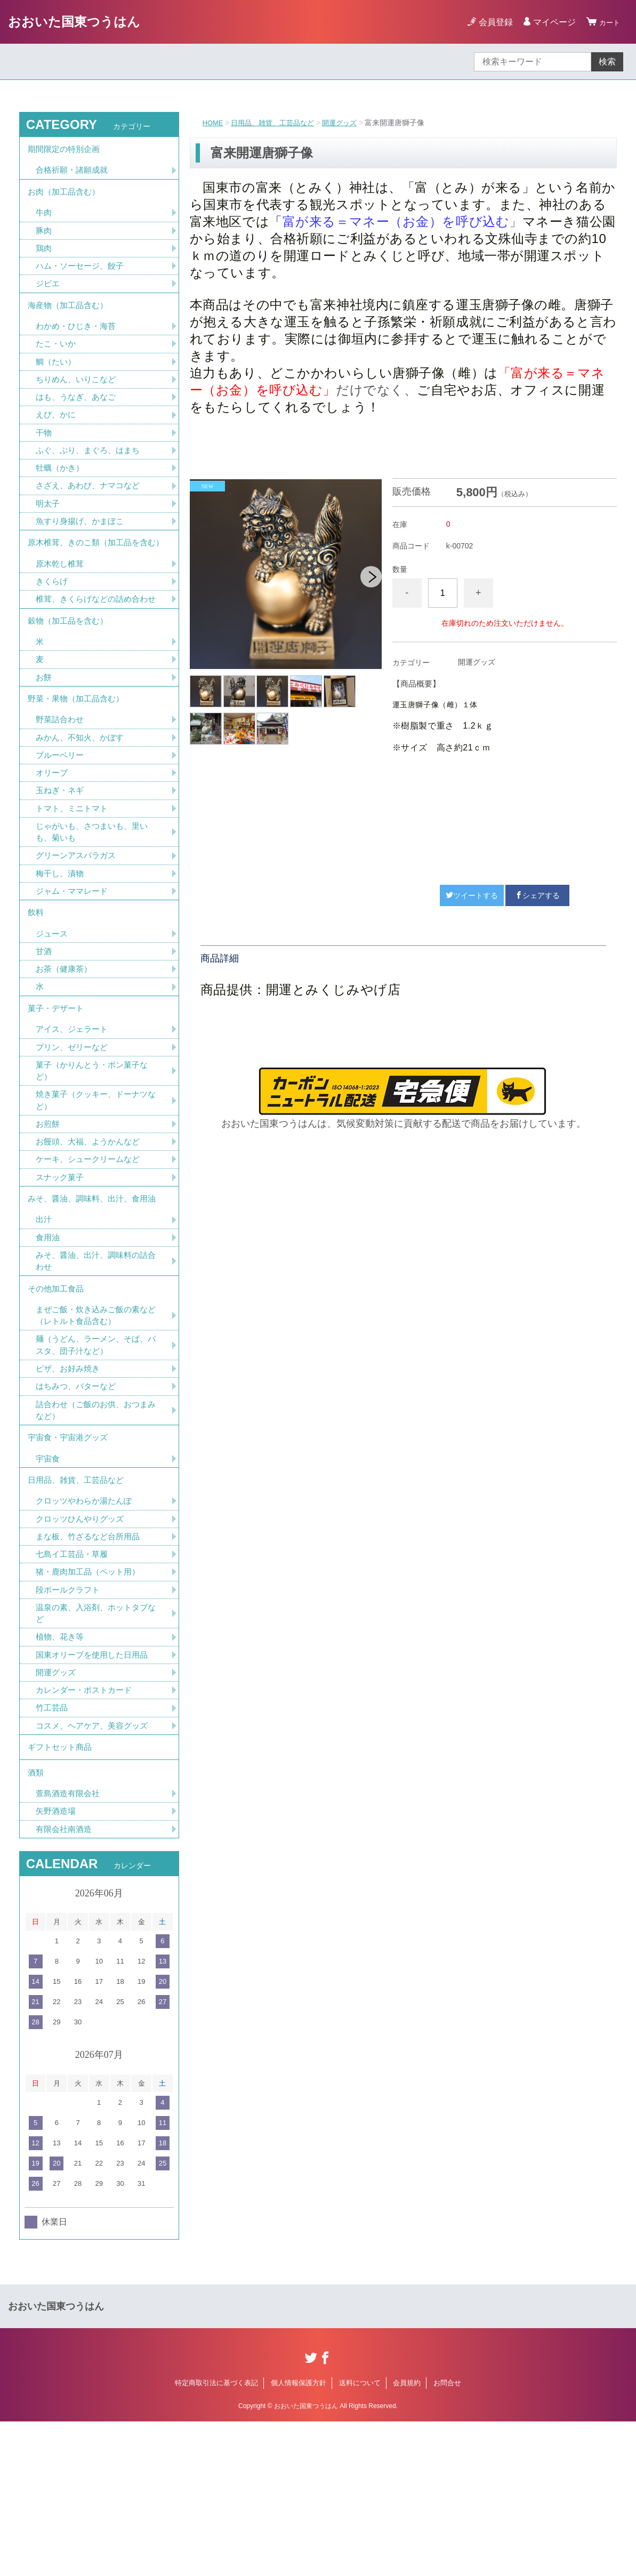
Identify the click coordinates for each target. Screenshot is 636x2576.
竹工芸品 (53, 1850)
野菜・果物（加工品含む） (79, 768)
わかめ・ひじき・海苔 (78, 344)
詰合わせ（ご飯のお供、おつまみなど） (95, 1531)
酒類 (36, 1922)
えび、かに (57, 437)
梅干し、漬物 (61, 953)
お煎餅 (48, 1223)
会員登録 (491, 22)
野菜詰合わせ (61, 791)
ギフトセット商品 (62, 1892)
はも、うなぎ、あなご (78, 418)
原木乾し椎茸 (61, 609)
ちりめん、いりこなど (78, 400)
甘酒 (44, 1038)
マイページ (549, 22)
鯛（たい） (57, 381)
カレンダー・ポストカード (87, 1831)
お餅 (44, 744)
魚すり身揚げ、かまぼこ (83, 549)
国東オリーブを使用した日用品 (95, 1794)
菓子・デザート (57, 1099)
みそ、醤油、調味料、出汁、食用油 (96, 1303)
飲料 (36, 996)
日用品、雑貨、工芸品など (278, 122)
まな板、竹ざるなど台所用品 (91, 1669)
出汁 (44, 1326)
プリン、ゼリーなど (74, 1141)
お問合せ (447, 2537)
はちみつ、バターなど (78, 1506)
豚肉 (44, 240)
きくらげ (53, 628)
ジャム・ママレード (74, 972)
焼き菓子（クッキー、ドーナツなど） (95, 1198)
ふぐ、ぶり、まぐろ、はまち (91, 474)
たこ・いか (57, 362)
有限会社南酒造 (65, 1983)
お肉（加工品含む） (66, 198)
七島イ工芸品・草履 (74, 1688)
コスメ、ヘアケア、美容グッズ (95, 1869)
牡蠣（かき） (61, 493)
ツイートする (472, 895)
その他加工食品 (57, 1401)
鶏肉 (44, 259)
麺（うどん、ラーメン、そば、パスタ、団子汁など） (95, 1462)
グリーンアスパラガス (78, 935)
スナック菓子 (61, 1279)
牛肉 (44, 222)
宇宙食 (48, 1584)
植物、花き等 (61, 1775)
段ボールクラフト (70, 1725)
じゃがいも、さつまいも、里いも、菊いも (95, 910)
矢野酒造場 (57, 1964)
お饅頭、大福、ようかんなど (91, 1242)
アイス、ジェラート (74, 1123)
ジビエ (48, 296)
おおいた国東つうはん (74, 21)
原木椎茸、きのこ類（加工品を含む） (92, 580)
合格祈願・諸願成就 (74, 174)
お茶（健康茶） (65, 1057)
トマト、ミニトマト (74, 885)
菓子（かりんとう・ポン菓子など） (95, 1167)
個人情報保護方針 (298, 2537)
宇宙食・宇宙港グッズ (70, 1561)
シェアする (537, 895)
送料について (360, 2537)
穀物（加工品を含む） (70, 683)
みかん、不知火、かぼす (83, 810)
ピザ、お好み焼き (70, 1487)
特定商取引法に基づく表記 (216, 2537)
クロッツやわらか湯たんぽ (87, 1632)
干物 (44, 456)
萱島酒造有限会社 (70, 1945)
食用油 (48, 1345)
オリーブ (53, 847)
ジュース (53, 1019)
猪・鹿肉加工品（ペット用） (91, 1706)
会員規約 (407, 2537)
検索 (607, 61)
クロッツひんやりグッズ (83, 1651)
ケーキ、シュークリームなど (91, 1260)
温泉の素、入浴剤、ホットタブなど (95, 1751)
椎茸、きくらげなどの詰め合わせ (95, 653)
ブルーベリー (61, 829)
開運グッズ (349, 122)
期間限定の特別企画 (66, 151)
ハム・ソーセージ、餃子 (83, 277)
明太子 (48, 530)
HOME (214, 122)
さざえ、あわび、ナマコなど (91, 511)
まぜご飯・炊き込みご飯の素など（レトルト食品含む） (95, 1431)
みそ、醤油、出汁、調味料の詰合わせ (95, 1371)
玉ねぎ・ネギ (61, 866)
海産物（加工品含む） (70, 320)
